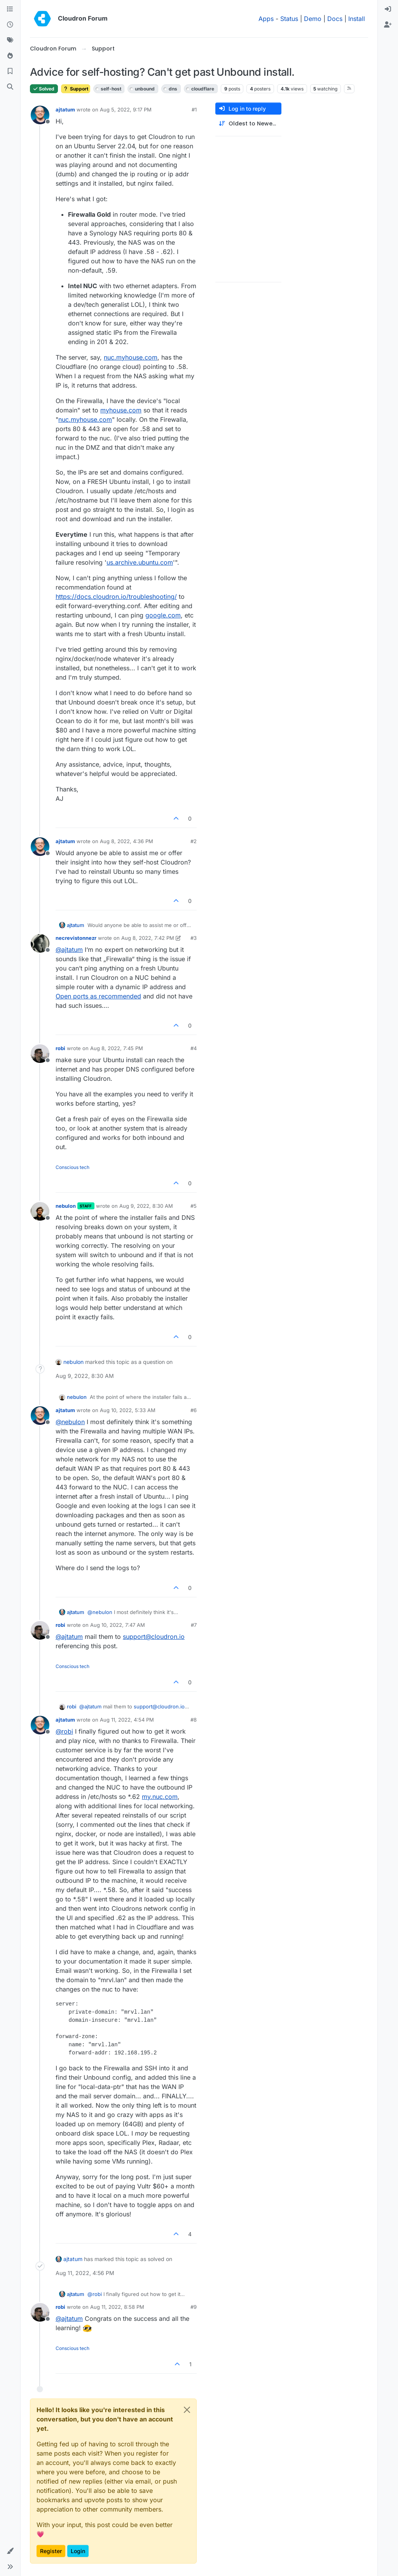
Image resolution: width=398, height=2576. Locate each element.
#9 (193, 2307)
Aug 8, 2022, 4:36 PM (126, 841)
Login (78, 2551)
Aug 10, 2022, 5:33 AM (127, 1410)
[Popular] (10, 56)
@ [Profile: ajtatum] (69, 949)
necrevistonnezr (76, 938)
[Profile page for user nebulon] (40, 1211)
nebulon (66, 1206)
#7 (194, 1625)
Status (289, 19)
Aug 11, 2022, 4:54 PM (127, 1720)
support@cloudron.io (154, 1636)
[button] (10, 2551)
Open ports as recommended (98, 996)
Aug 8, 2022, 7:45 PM (116, 1048)
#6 (193, 1410)
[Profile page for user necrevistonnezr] (40, 943)
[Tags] (10, 40)
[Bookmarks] (10, 71)
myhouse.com (120, 410)
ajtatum (65, 109)
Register (51, 2551)
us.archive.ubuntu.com (139, 562)
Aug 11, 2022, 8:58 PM (117, 2307)
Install (356, 19)
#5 (193, 1206)
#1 (194, 109)
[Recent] (10, 25)
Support (75, 89)
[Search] (10, 87)
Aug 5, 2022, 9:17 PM (126, 109)
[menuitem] (388, 9)
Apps (266, 19)
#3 (193, 938)
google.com (163, 615)
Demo (312, 19)
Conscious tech (72, 1167)
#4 (193, 1048)
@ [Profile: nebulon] (70, 1422)
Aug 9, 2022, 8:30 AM (146, 1206)
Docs (334, 19)
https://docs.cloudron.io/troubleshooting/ (116, 596)
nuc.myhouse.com (130, 357)
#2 (193, 841)
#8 (193, 1720)
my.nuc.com (160, 1796)
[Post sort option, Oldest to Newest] (248, 124)
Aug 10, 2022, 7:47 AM (117, 1625)
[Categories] (10, 9)
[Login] (388, 9)
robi (60, 1048)
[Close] (187, 2410)
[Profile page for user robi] (40, 1053)
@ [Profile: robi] (64, 1731)
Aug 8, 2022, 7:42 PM (147, 938)
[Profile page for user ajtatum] (40, 115)
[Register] (388, 25)
